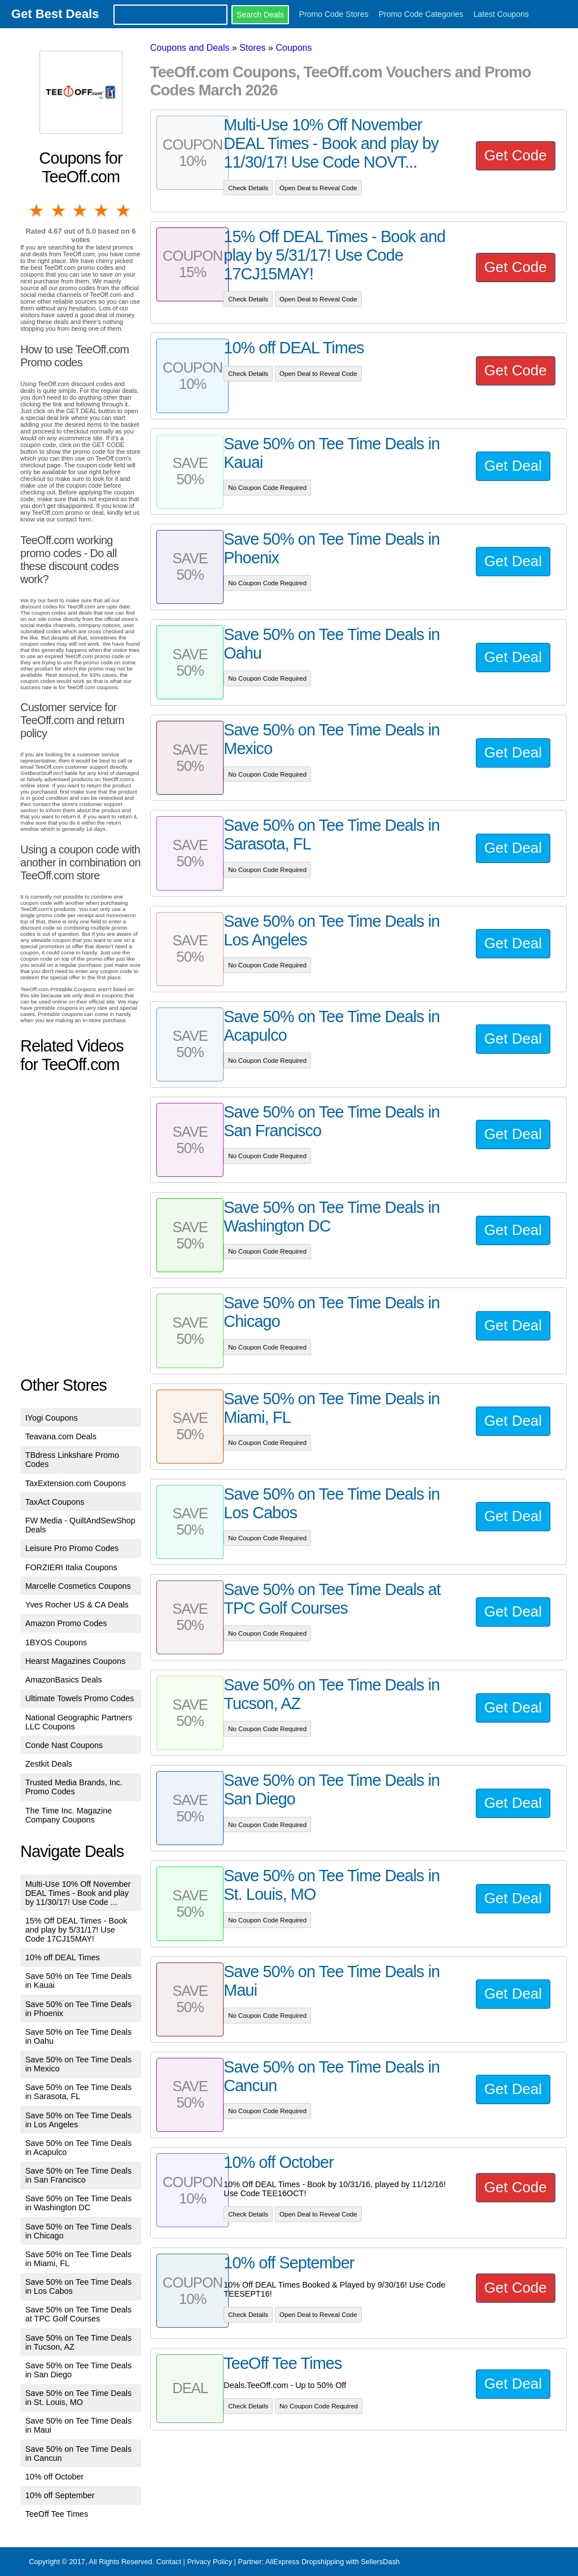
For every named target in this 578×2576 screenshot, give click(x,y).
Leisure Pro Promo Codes (72, 1548)
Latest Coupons (501, 14)
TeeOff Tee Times (56, 2513)
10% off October (54, 2476)
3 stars (80, 210)
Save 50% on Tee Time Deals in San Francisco (78, 2175)
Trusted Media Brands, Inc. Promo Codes (73, 1787)
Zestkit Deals (48, 1763)
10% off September (60, 2495)
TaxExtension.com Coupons (75, 1483)
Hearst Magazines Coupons (75, 1661)
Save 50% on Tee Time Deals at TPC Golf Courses (78, 2314)
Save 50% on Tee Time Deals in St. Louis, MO (78, 2398)
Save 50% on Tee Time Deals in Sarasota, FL (78, 2092)
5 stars (124, 210)
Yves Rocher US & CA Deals (77, 1604)
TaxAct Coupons (55, 1501)
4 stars (102, 210)
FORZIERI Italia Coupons (71, 1567)
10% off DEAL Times (62, 1957)
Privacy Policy (209, 2561)
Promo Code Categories (421, 14)
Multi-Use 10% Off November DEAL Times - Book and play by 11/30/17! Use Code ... (78, 1893)
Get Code (515, 155)
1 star (37, 210)
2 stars (58, 210)
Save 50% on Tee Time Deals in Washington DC (78, 2203)
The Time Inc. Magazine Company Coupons (68, 1815)
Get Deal (513, 466)
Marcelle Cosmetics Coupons (78, 1586)
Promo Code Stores (334, 14)
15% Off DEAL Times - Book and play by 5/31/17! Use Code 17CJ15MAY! (76, 1929)
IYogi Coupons (51, 1417)
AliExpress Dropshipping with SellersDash (332, 2561)
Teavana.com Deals (61, 1436)
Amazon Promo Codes (66, 1623)
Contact (168, 2561)
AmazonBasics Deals (63, 1679)
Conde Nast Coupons (64, 1745)
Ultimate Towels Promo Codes (79, 1698)
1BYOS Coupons (56, 1642)
